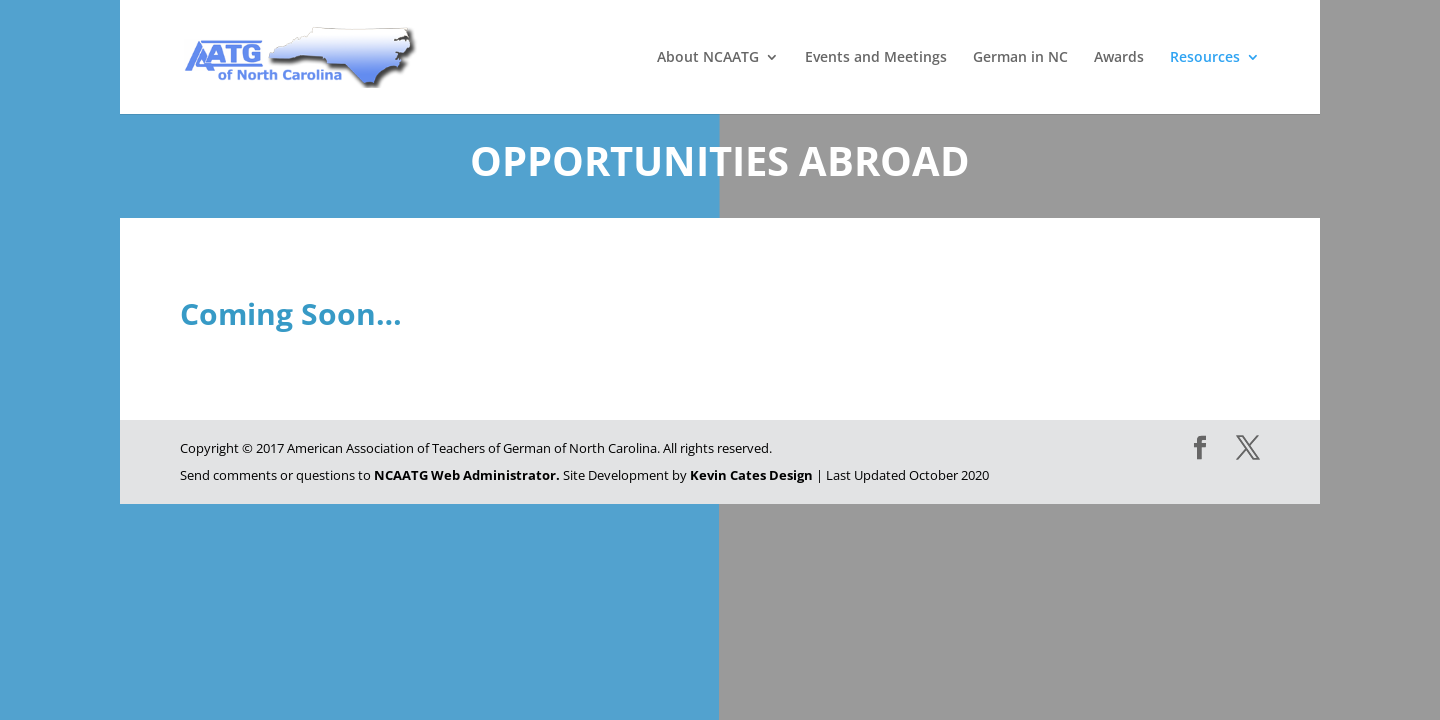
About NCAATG (708, 58)
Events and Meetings (876, 58)
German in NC (1020, 58)
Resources (1205, 58)
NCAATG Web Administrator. (467, 475)
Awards (1119, 58)
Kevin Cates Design (751, 475)
